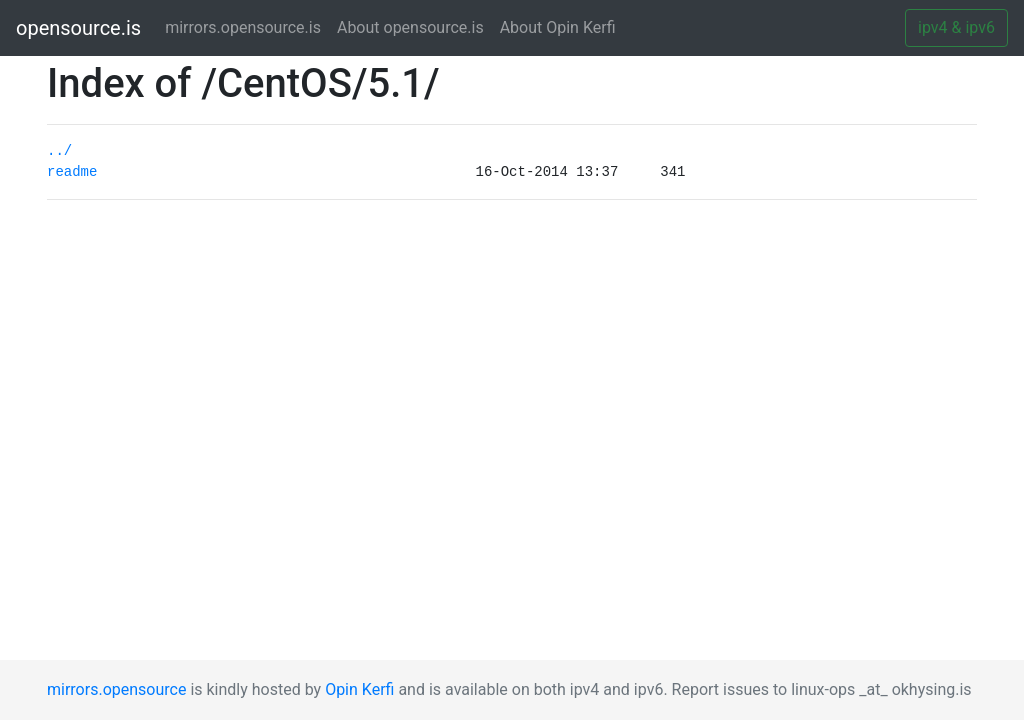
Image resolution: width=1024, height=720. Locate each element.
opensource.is (78, 28)
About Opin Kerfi (558, 27)
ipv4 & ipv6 (956, 27)
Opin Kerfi (359, 689)
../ (59, 151)
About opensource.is (410, 27)
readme (72, 172)
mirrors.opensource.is (247, 26)
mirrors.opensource (116, 689)
